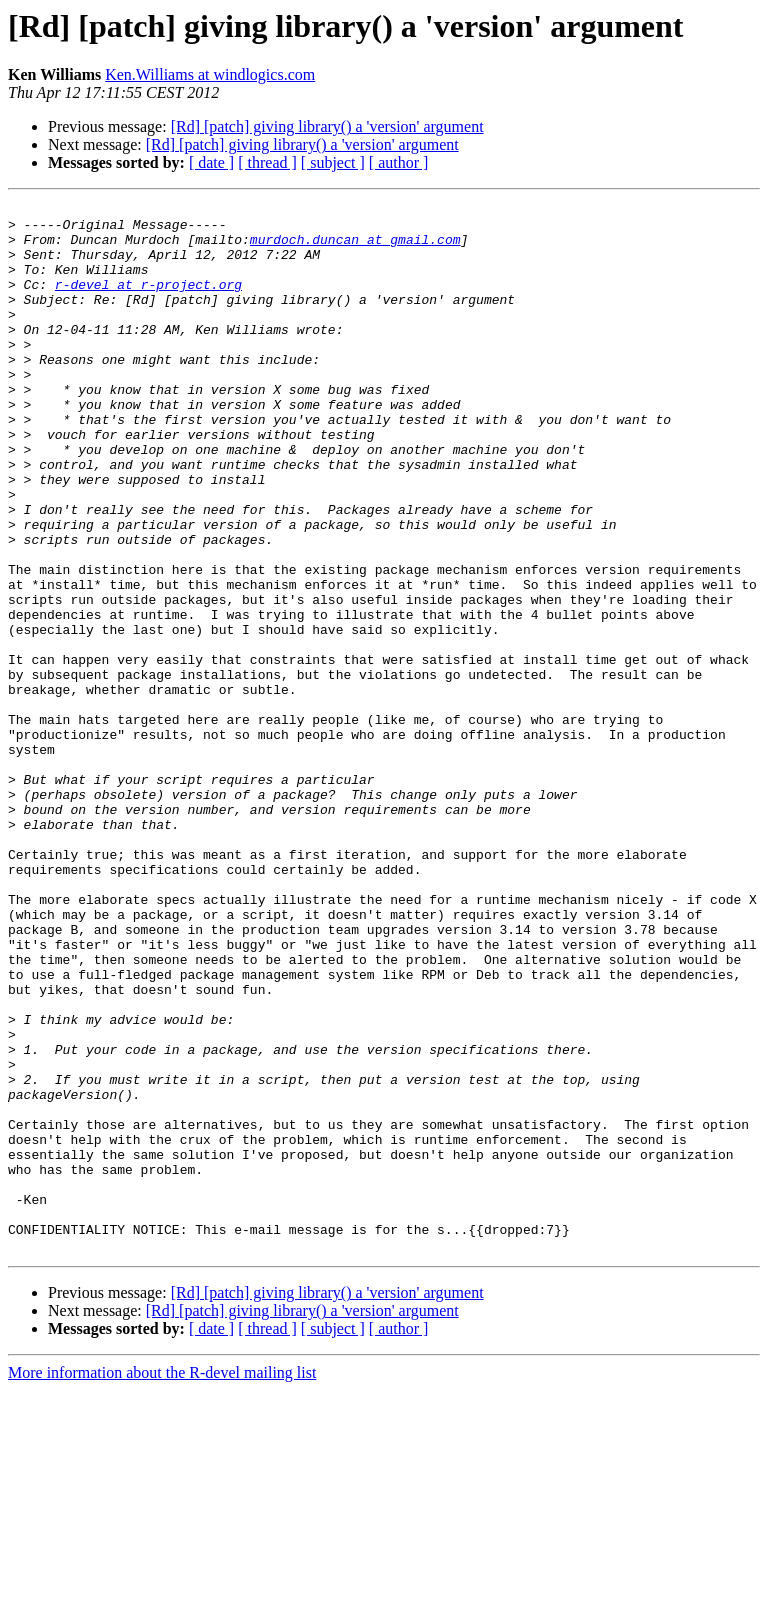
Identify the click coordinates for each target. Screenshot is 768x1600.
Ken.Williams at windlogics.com (210, 74)
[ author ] (399, 162)
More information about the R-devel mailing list (162, 1582)
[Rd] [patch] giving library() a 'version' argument (327, 126)
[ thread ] (267, 162)
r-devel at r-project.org (148, 302)
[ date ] (211, 162)
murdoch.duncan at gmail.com (355, 248)
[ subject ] (333, 162)
